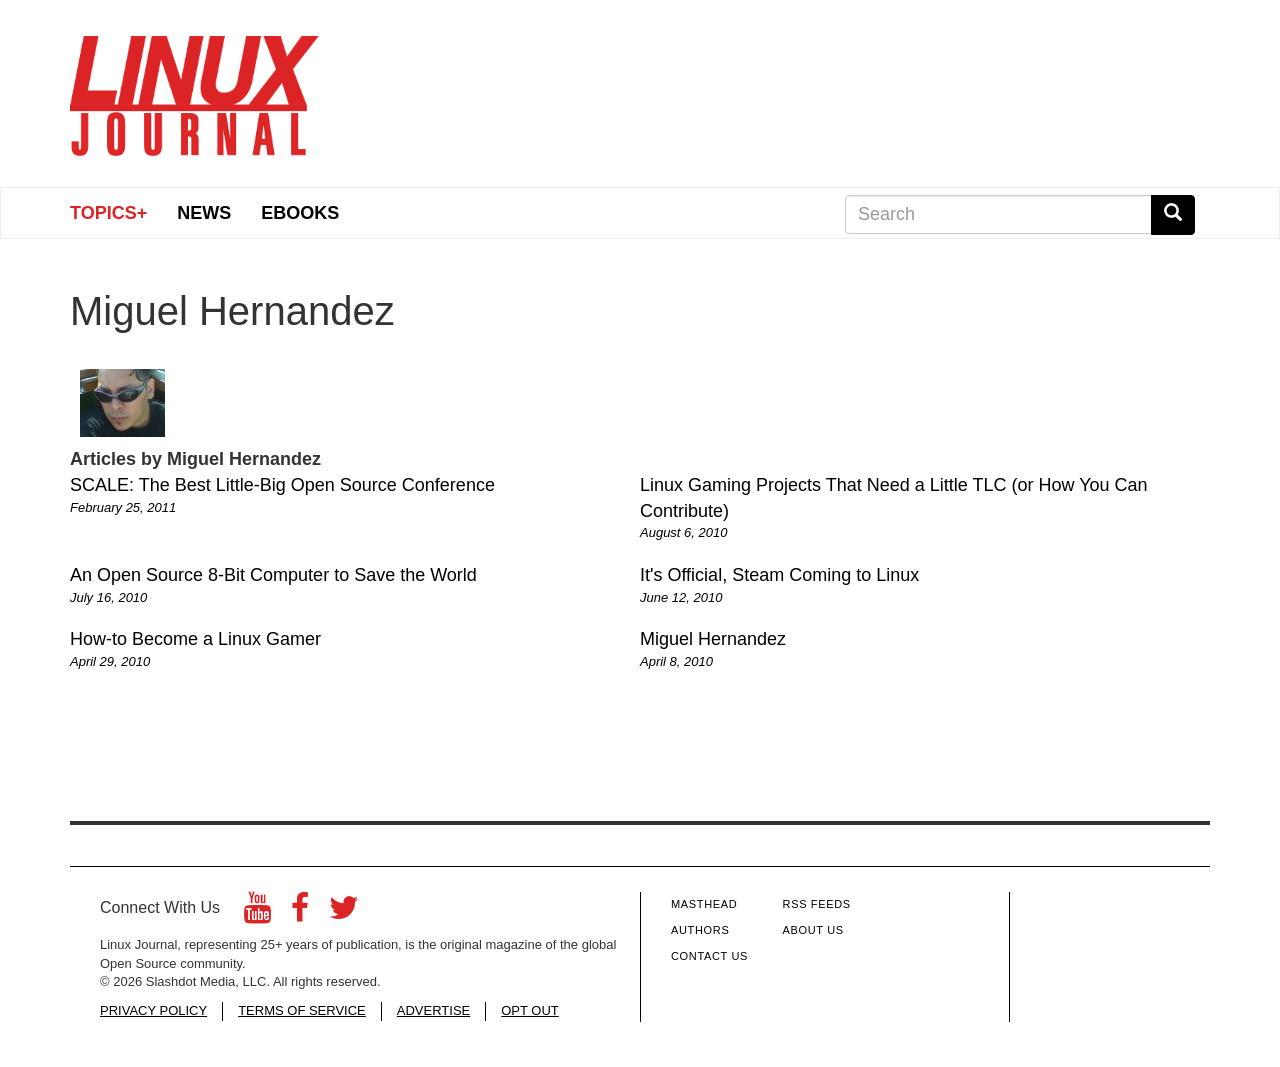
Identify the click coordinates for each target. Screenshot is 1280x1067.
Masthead (704, 904)
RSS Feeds (817, 904)
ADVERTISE (433, 1010)
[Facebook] (300, 913)
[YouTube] (257, 913)
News (204, 213)
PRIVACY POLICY (153, 1010)
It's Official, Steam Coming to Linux (779, 575)
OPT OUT (530, 1010)
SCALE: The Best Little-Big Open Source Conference (282, 485)
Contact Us (709, 956)
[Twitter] (344, 913)
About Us (813, 930)
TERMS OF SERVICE (302, 1010)
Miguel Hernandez (713, 639)
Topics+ (108, 213)
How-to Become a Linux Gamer (195, 639)
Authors (700, 930)
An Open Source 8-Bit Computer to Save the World (273, 575)
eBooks (300, 213)
